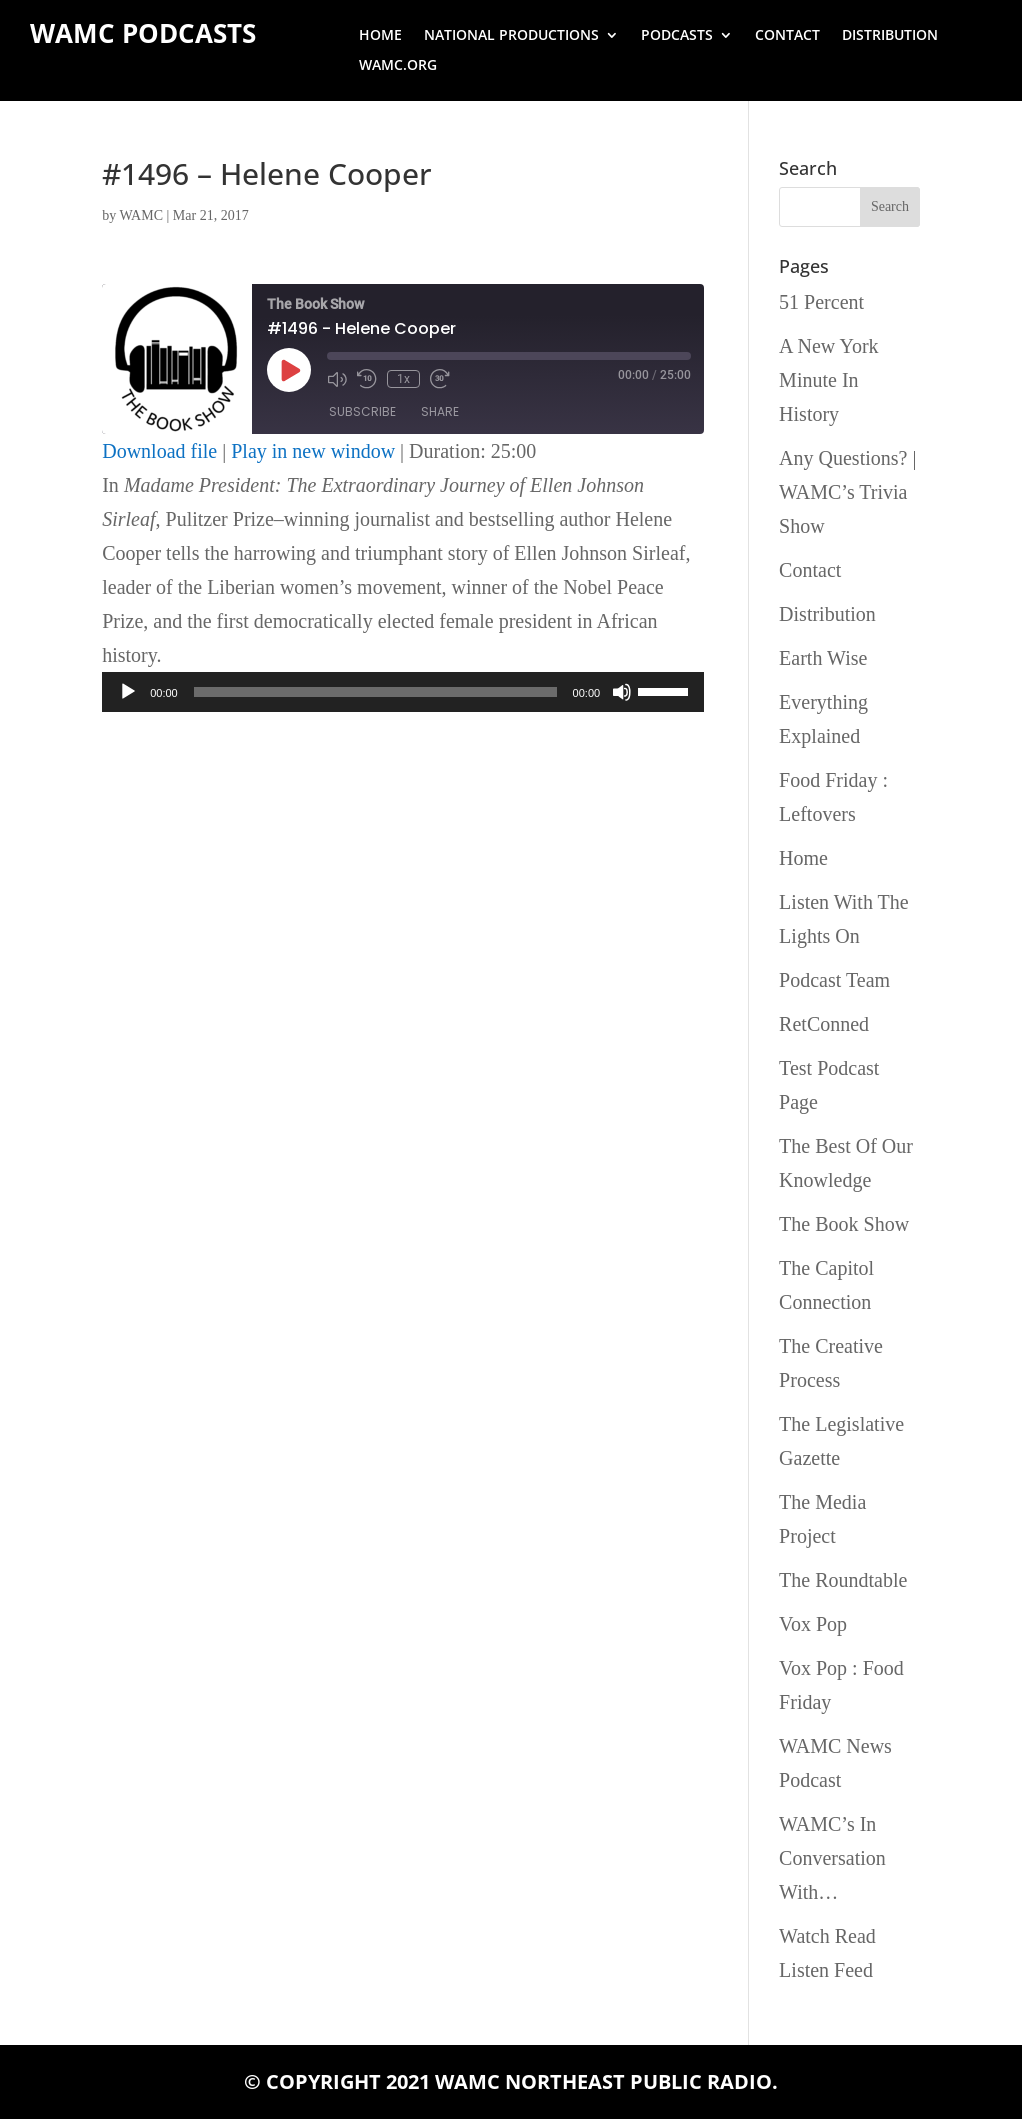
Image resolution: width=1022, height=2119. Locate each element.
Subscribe (362, 411)
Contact (787, 36)
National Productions (511, 36)
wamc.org (398, 66)
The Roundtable (843, 1580)
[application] (403, 692)
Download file (159, 451)
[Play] (128, 692)
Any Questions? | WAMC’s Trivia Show (847, 492)
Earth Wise (823, 658)
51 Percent (821, 302)
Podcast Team (834, 980)
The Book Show (844, 1224)
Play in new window (313, 451)
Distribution (890, 36)
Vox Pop (813, 1624)
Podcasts (677, 36)
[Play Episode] (289, 370)
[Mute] (622, 692)
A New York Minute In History (828, 380)
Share (440, 411)
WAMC (141, 215)
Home (380, 36)
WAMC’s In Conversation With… (832, 1858)
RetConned (824, 1024)
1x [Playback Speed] (403, 379)
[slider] (375, 692)
